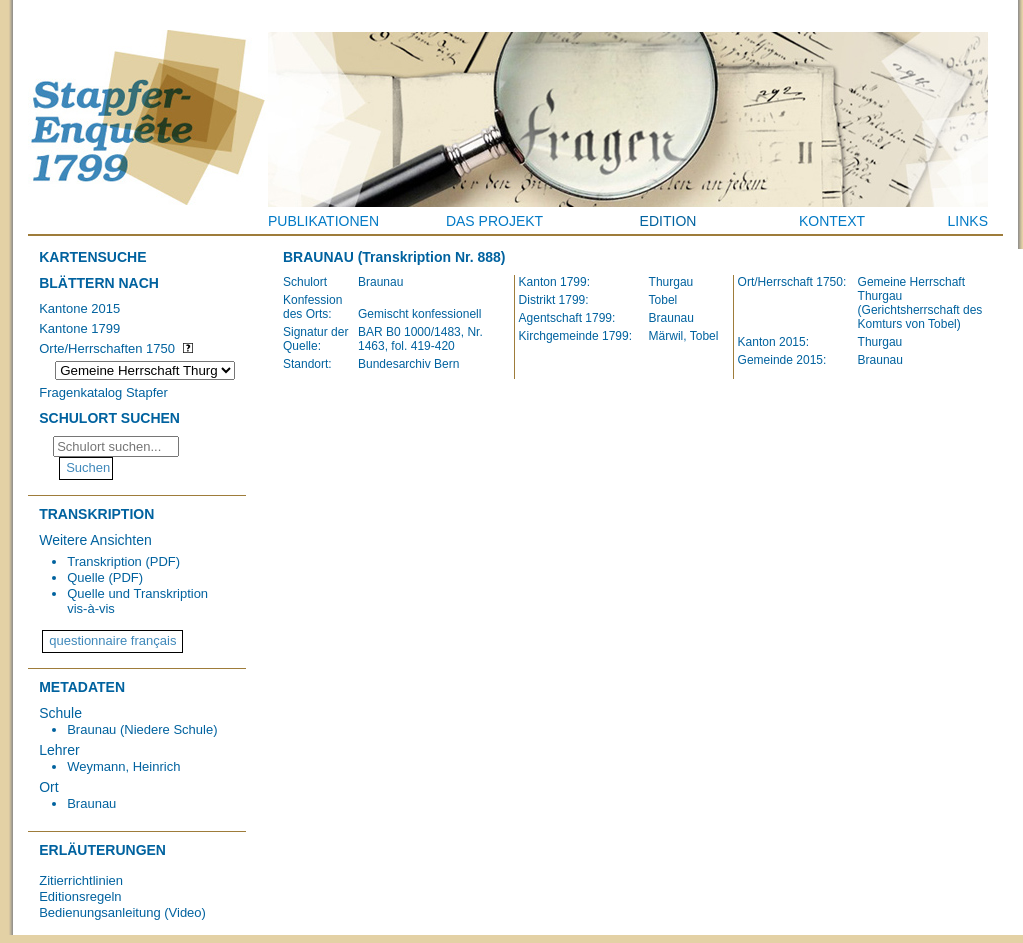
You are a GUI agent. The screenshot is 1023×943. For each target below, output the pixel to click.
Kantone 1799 (79, 328)
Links (968, 221)
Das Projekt (494, 221)
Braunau (91, 803)
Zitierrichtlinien (81, 880)
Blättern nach (99, 283)
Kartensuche (92, 257)
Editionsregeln (80, 896)
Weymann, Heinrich (123, 766)
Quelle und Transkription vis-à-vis (137, 601)
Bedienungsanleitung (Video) (122, 912)
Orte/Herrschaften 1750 (107, 348)
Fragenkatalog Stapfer (103, 392)
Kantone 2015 (79, 308)
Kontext (832, 221)
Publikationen (323, 221)
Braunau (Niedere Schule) (142, 729)
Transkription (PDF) (123, 561)
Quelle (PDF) (105, 577)
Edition (668, 221)
